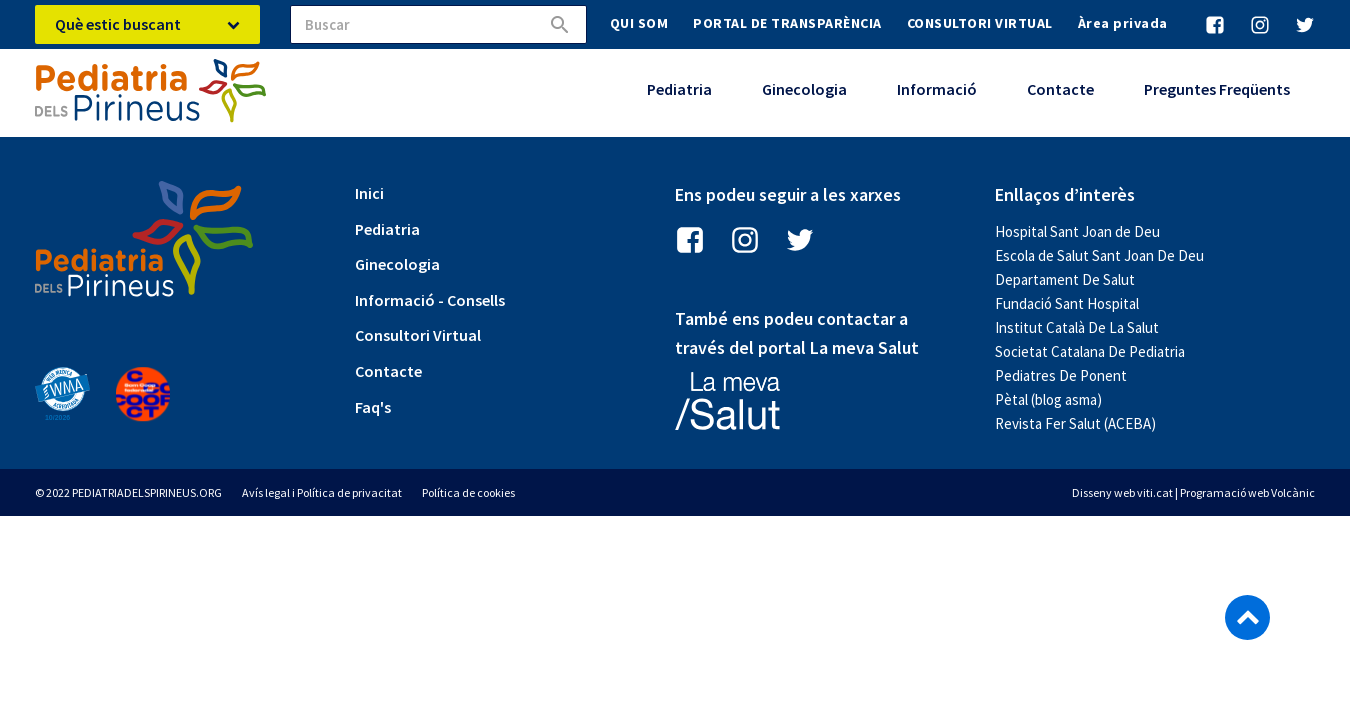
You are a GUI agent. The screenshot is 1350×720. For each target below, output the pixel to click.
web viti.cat (1143, 492)
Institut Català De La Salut (1077, 327)
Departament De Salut (1065, 279)
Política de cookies (468, 492)
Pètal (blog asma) (1048, 399)
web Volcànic (1281, 492)
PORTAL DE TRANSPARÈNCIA (787, 23)
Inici (369, 193)
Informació (937, 89)
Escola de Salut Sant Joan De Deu (1099, 255)
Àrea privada (1123, 23)
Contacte (1060, 89)
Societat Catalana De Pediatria (1090, 351)
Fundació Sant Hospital (1067, 303)
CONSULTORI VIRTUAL (980, 23)
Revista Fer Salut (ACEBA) (1075, 423)
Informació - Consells (430, 300)
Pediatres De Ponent (1061, 375)
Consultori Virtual (418, 335)
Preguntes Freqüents (1217, 89)
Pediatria (679, 89)
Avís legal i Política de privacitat (322, 492)
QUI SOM (639, 23)
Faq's (373, 407)
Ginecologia (804, 89)
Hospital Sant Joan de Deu (1077, 231)
